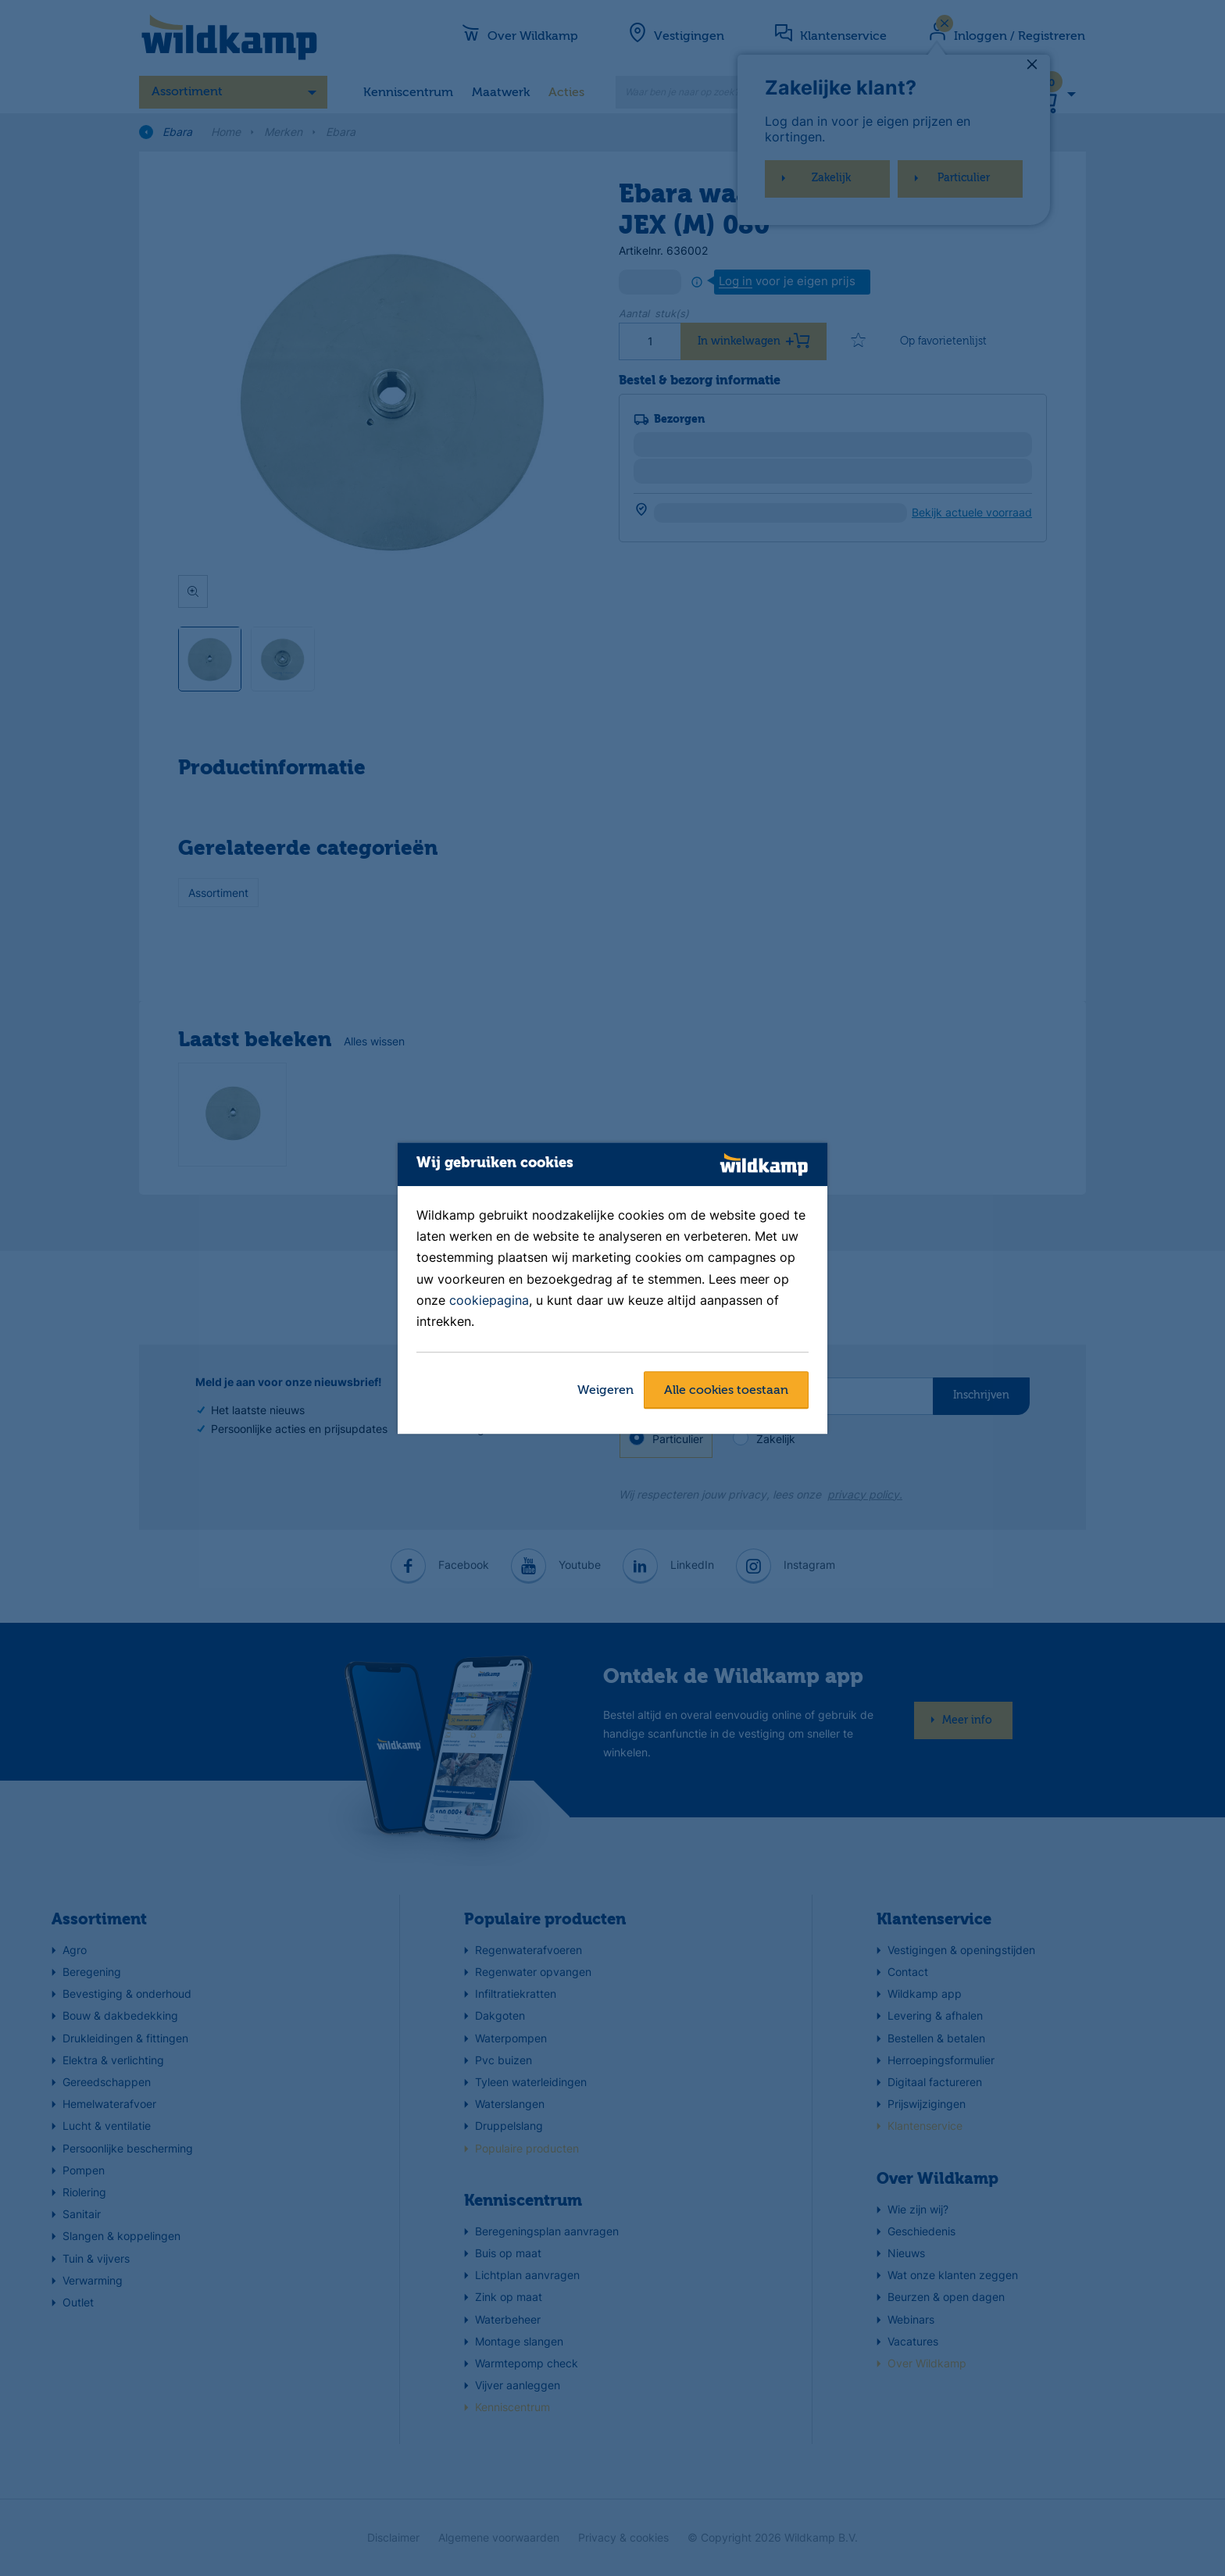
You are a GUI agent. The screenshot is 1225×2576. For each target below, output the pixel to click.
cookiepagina (489, 1300)
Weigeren (605, 1390)
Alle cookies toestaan (726, 1390)
